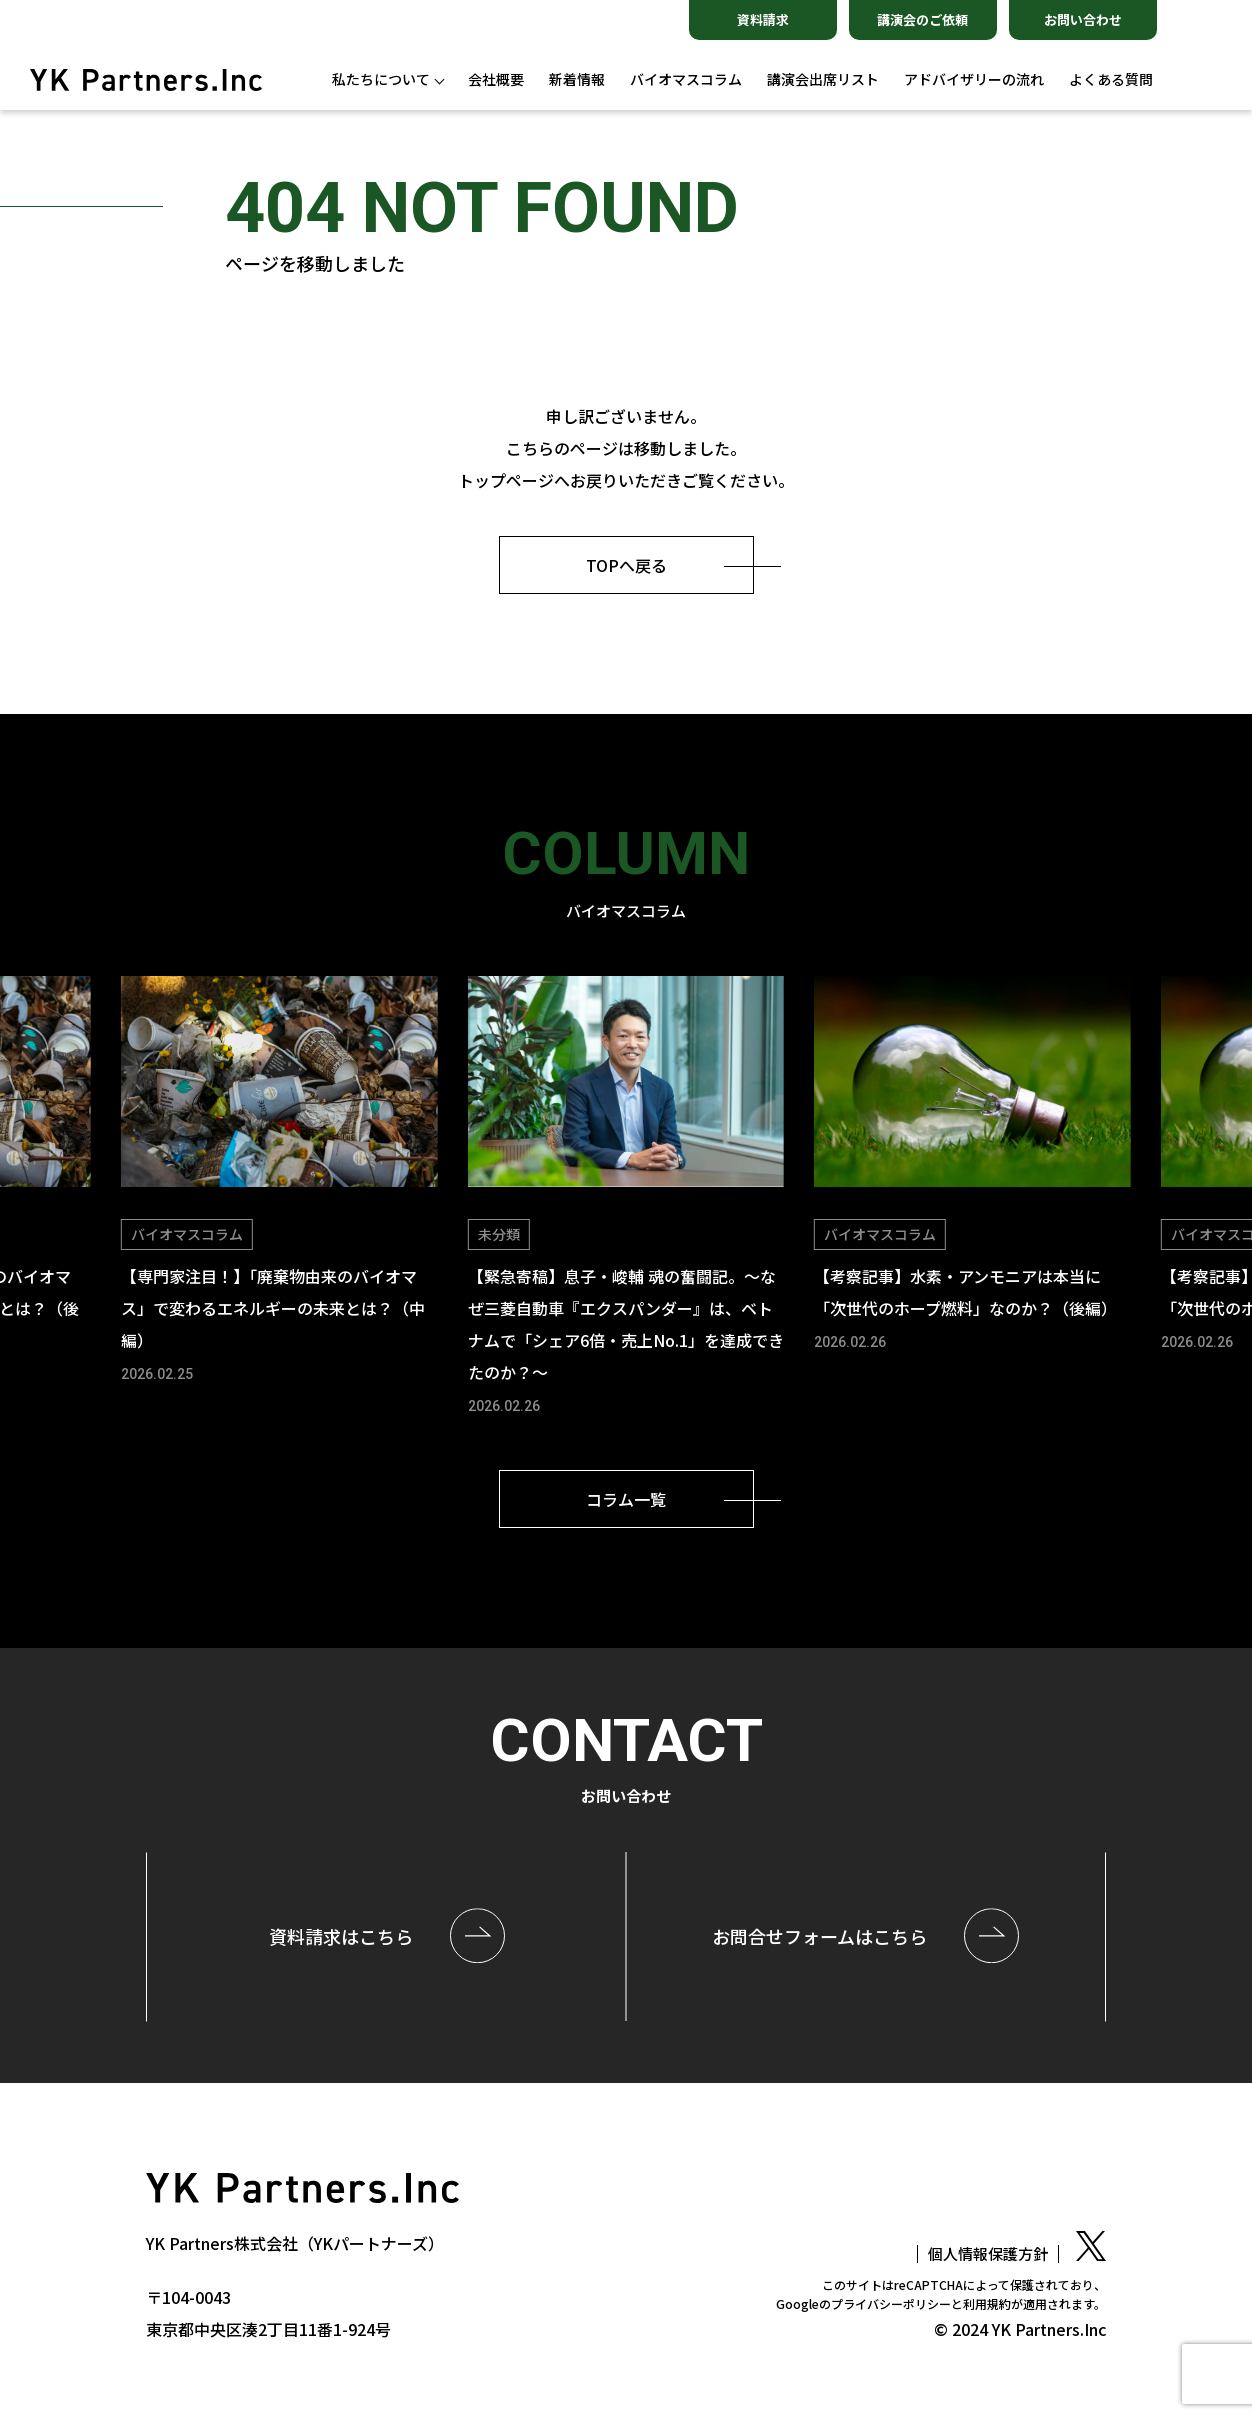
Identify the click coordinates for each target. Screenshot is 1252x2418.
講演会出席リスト (823, 79)
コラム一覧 (626, 1499)
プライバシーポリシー (891, 2303)
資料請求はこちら (341, 1936)
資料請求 (763, 19)
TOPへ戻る (626, 565)
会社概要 (496, 79)
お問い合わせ (1083, 19)
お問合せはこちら (819, 1936)
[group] (279, 1182)
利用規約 (987, 2303)
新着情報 (577, 79)
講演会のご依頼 (922, 19)
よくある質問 (1111, 79)
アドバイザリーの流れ (974, 79)
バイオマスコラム (686, 79)
